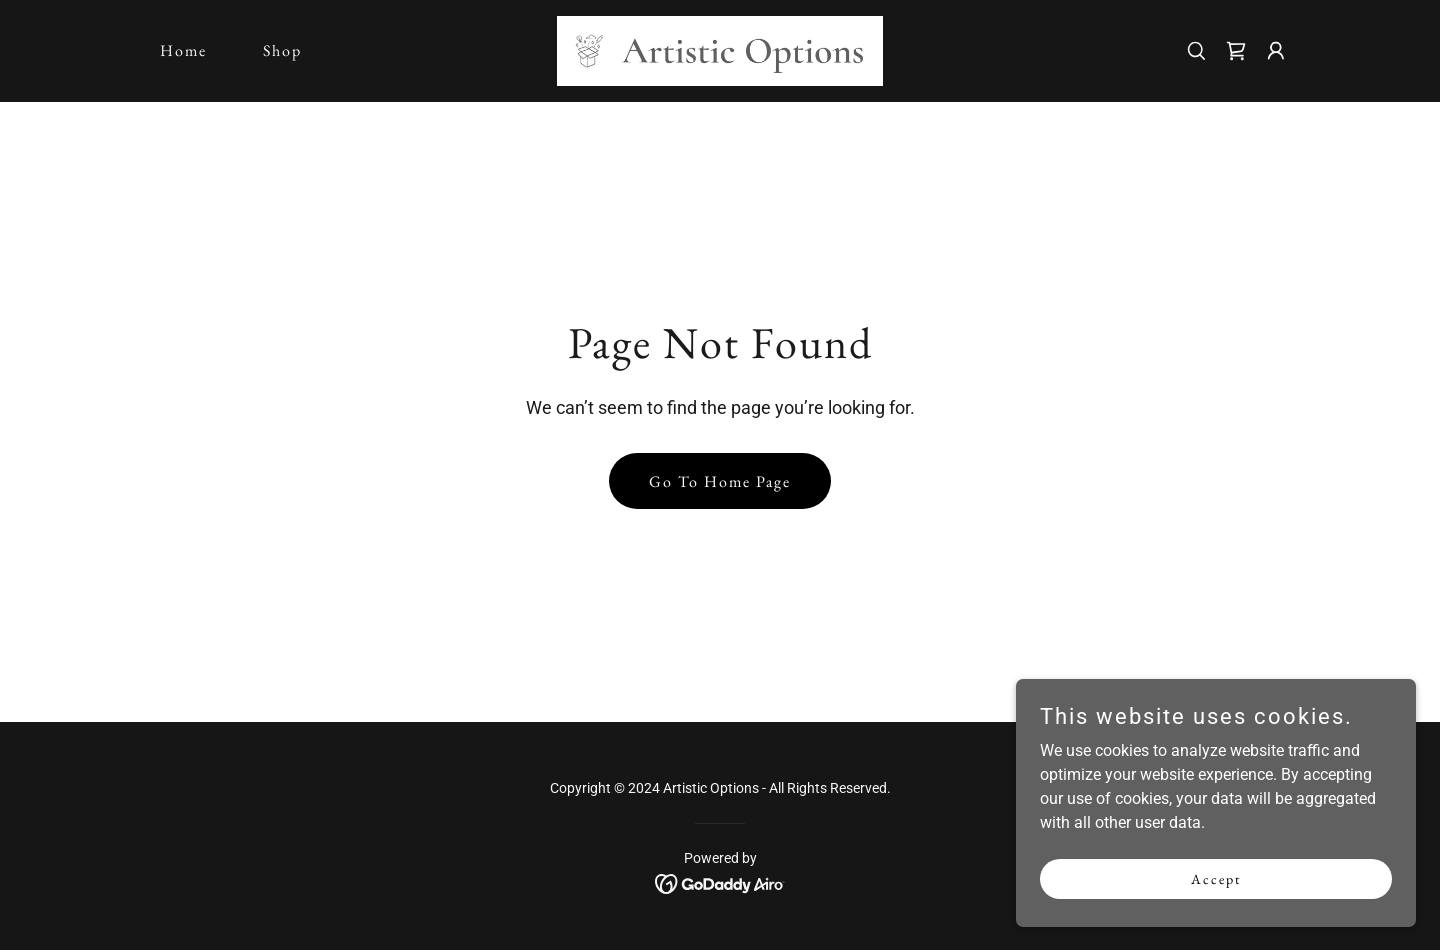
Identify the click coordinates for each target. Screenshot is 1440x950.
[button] (1276, 51)
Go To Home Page (720, 481)
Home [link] (183, 50)
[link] (720, 49)
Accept (1216, 892)
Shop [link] (282, 50)
